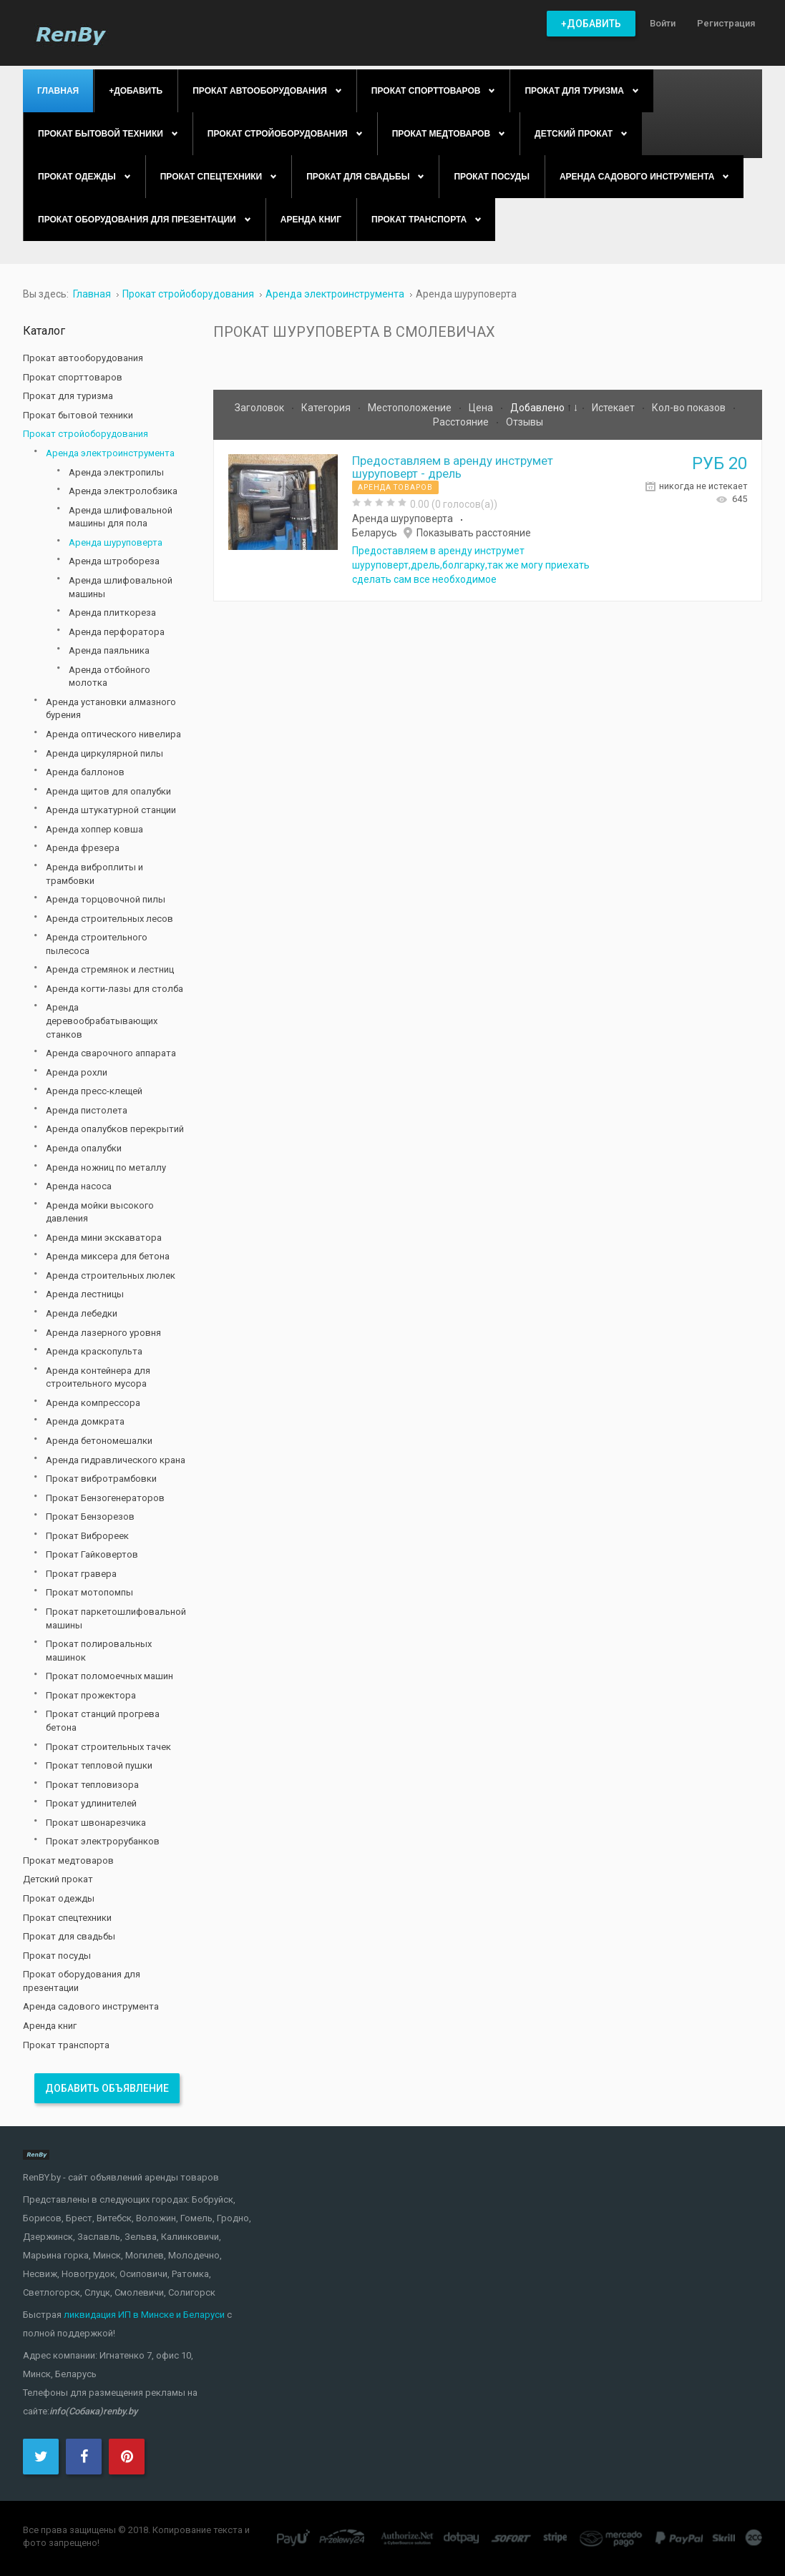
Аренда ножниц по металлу (106, 1167)
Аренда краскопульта (94, 1351)
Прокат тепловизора (92, 1784)
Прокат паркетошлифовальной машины (116, 1618)
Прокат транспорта (66, 2045)
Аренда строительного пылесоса (96, 944)
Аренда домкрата (85, 1421)
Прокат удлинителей (91, 1803)
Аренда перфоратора (117, 631)
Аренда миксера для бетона (108, 1256)
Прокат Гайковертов (92, 1554)
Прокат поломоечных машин (109, 1676)
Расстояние (462, 422)
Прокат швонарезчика (96, 1822)
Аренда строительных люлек (110, 1275)
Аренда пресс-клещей (94, 1091)
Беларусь (374, 533)
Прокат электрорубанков (103, 1841)
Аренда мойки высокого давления (100, 1212)
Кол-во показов (690, 407)
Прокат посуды (57, 1955)
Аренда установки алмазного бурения (111, 709)
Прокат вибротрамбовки (101, 1478)
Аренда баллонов (85, 772)
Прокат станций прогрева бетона (103, 1721)
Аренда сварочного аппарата (111, 1053)
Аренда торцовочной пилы (105, 899)
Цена (482, 407)
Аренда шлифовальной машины (120, 587)
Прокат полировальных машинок (99, 1650)
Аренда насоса (79, 1186)
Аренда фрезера (83, 847)
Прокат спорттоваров (72, 377)
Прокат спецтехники (67, 1917)
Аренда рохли (76, 1072)
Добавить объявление (107, 2088)
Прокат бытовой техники (78, 415)
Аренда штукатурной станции (111, 810)
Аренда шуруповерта (402, 518)
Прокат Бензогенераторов (105, 1498)
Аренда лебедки (81, 1313)
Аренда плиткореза (112, 612)
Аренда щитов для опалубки (108, 791)
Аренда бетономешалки (99, 1440)
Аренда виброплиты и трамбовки (94, 874)
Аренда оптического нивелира (113, 734)
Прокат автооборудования (83, 358)
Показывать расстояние (473, 533)
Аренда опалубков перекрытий (115, 1129)
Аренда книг (50, 2025)
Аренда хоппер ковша (94, 829)
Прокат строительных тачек (108, 1746)
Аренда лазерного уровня (103, 1332)
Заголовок (260, 407)
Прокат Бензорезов (90, 1516)
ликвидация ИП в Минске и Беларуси (144, 2314)
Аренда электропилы (116, 472)
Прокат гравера (81, 1573)
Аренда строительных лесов (109, 918)
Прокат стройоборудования (85, 433)
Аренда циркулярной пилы (104, 753)
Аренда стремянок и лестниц (110, 969)
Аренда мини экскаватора (104, 1237)
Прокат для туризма (68, 395)
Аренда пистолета (86, 1110)
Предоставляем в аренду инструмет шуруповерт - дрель (452, 467)
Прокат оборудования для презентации (81, 1981)
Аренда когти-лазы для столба (114, 988)
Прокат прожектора (91, 1695)
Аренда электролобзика (123, 491)
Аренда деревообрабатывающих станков (101, 1020)
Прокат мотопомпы (89, 1592)
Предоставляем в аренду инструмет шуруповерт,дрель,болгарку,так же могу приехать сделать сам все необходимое (471, 565)
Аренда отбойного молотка (109, 676)
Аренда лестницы (85, 1294)
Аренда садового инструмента (91, 2006)
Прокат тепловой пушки (99, 1765)
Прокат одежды (58, 1898)
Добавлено (538, 407)
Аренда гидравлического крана (115, 1460)
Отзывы (524, 422)
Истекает (614, 407)
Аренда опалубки (84, 1148)
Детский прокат (58, 1879)
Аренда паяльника (109, 650)
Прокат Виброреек (87, 1535)
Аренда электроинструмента (110, 453)
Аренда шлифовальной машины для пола (120, 517)
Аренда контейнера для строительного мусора (98, 1377)
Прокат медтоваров (68, 1860)
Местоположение (411, 407)
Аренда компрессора (93, 1402)
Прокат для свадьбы (69, 1936)
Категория (327, 407)
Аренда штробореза (114, 561)
